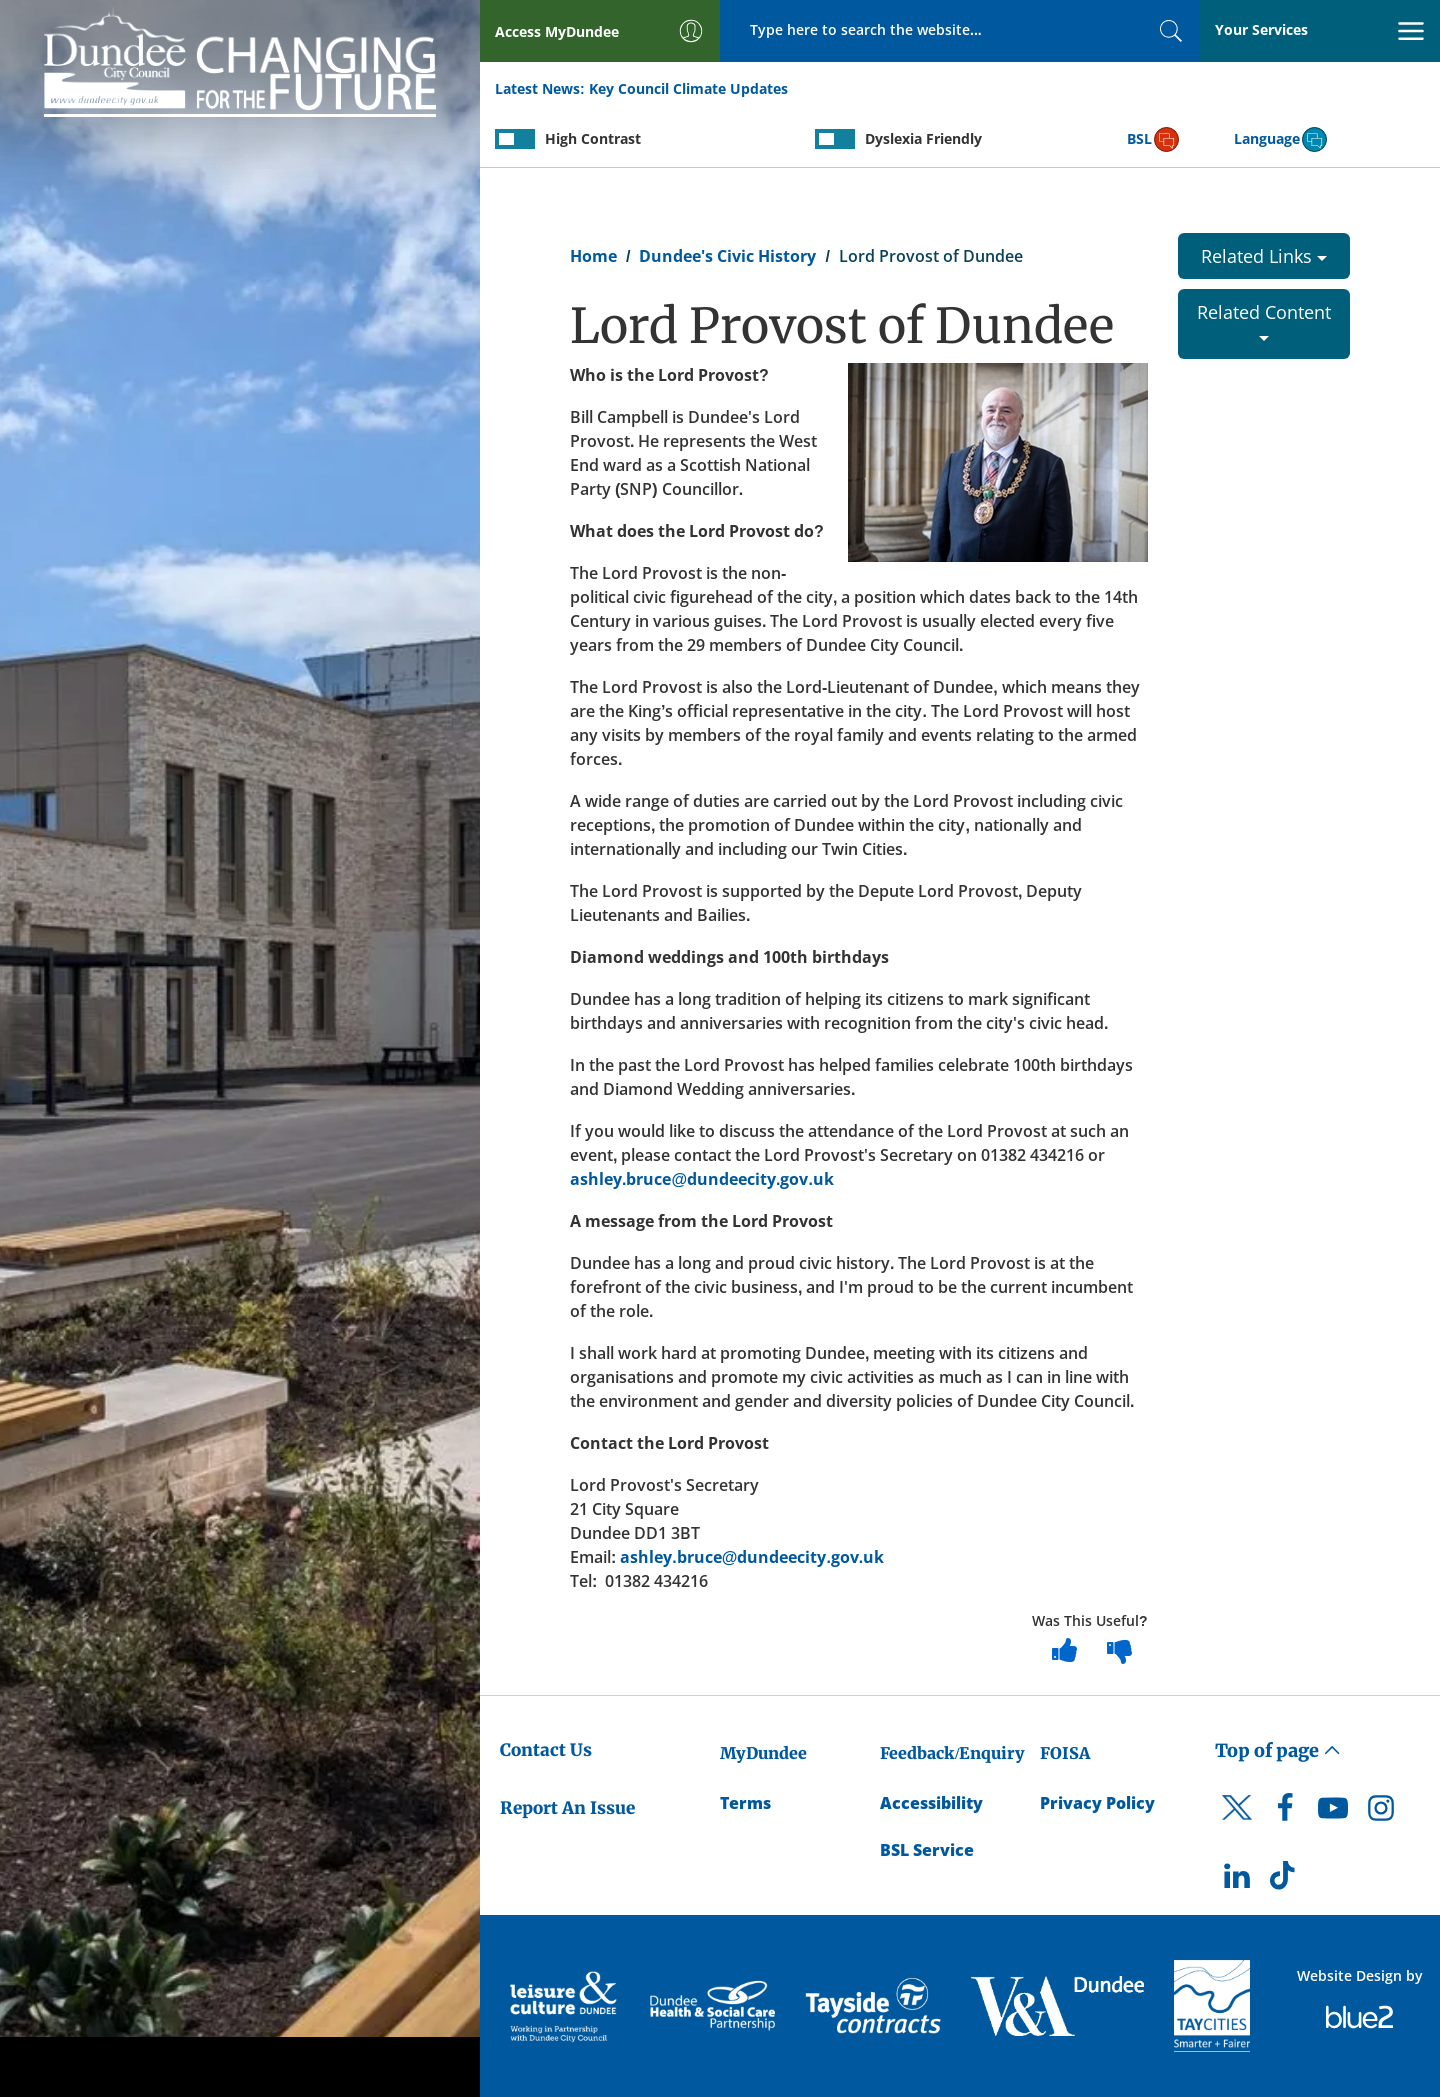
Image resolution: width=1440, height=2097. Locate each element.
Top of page (1278, 1750)
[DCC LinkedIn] (1237, 1881)
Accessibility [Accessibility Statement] (931, 1803)
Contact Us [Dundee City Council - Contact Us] (546, 1750)
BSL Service (927, 1850)
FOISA (1065, 1753)
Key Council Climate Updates (688, 88)
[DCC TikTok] (1285, 1881)
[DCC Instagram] (1381, 1813)
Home (593, 256)
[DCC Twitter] (1237, 1825)
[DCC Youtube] (1333, 1813)
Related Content (1264, 320)
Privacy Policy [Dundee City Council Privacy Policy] (1097, 1803)
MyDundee (763, 1753)
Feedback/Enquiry (952, 1753)
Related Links (1264, 256)
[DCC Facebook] (1285, 1813)
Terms (745, 1803)
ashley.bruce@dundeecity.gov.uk (702, 1179)
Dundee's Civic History (727, 256)
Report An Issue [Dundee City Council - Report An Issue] (567, 1808)
